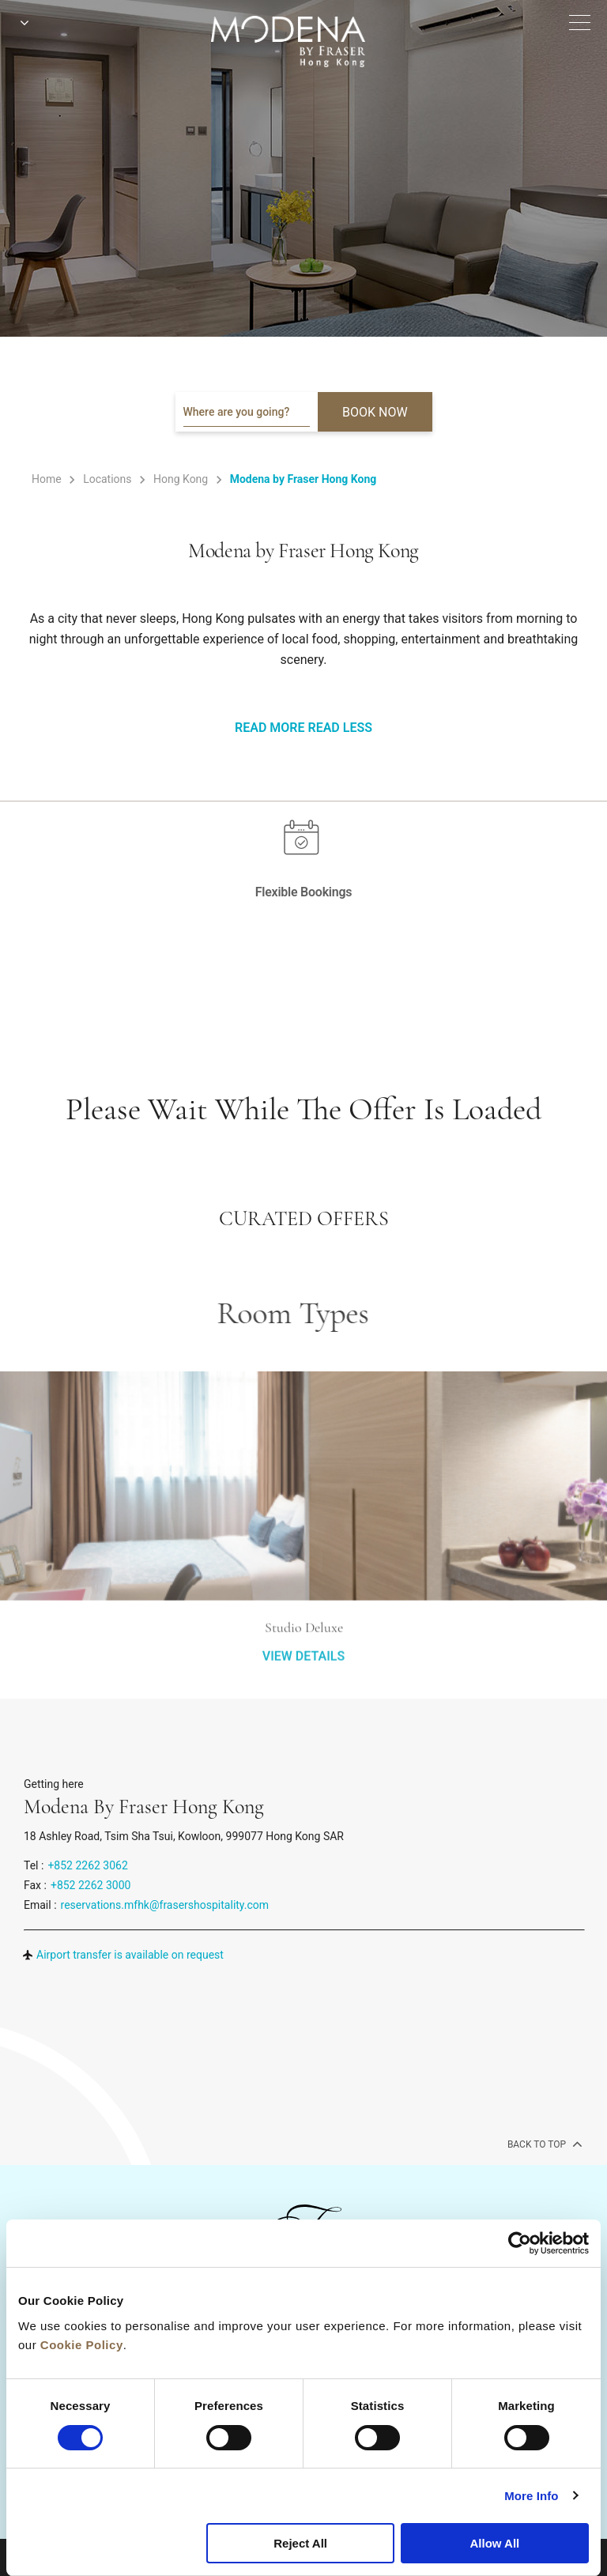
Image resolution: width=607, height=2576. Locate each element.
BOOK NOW (375, 412)
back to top (543, 2144)
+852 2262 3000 (90, 1885)
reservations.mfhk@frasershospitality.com (165, 1905)
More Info (531, 2495)
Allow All (494, 2543)
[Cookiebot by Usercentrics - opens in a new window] (520, 2243)
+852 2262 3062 (87, 1865)
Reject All (300, 2543)
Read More (269, 727)
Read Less (339, 727)
